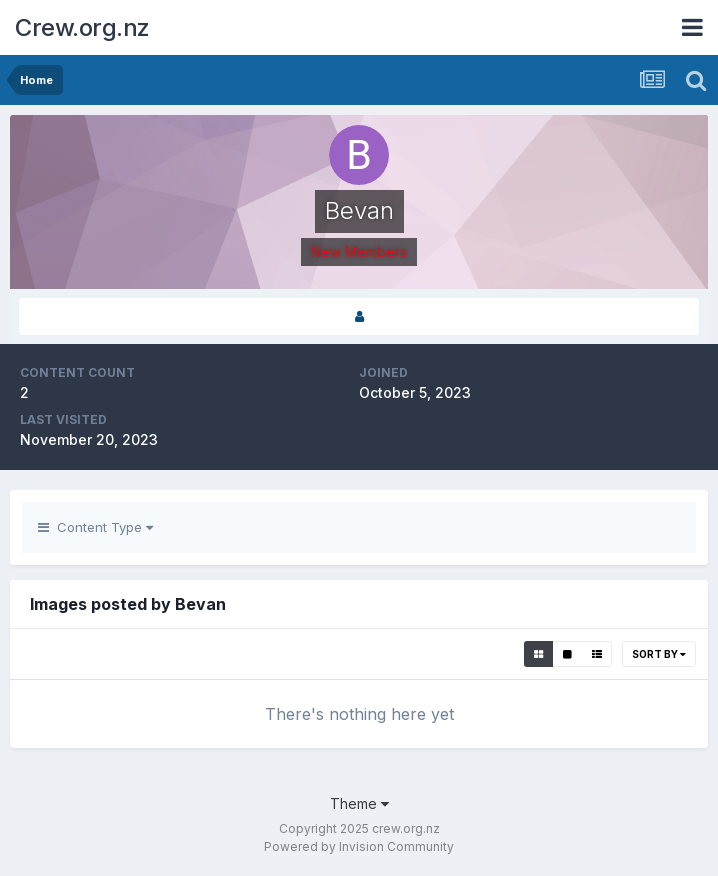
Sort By (659, 654)
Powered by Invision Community (359, 846)
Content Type (95, 527)
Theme (359, 803)
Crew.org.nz (82, 27)
